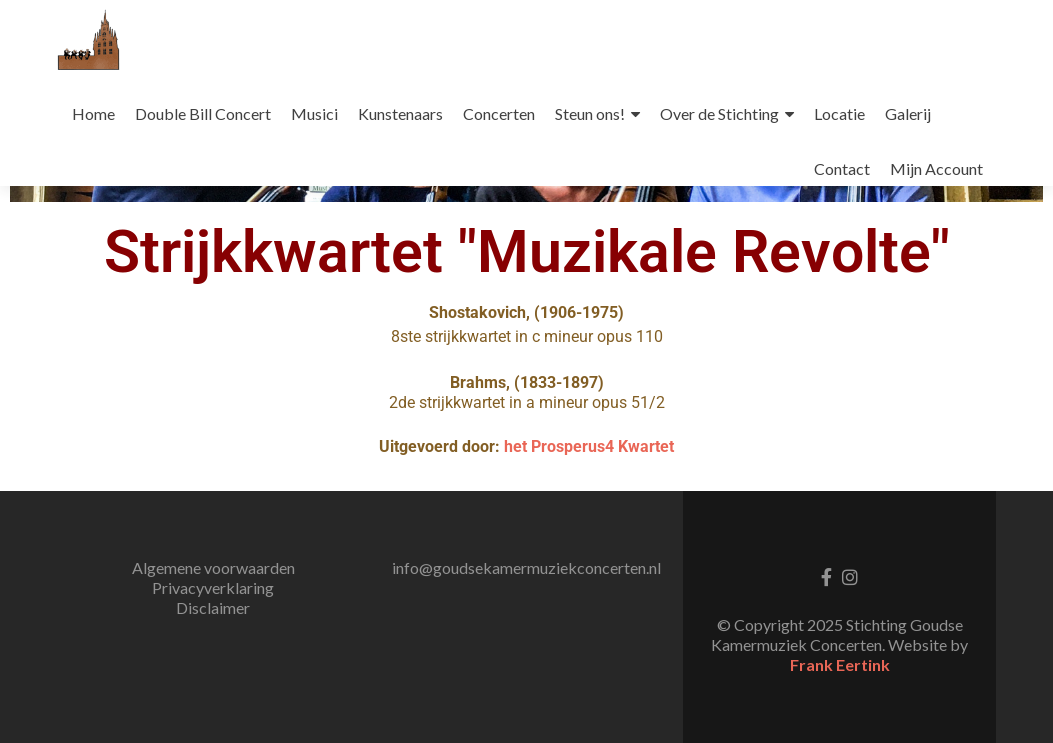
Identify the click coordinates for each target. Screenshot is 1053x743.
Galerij (908, 113)
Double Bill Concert (203, 113)
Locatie (839, 113)
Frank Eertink (840, 664)
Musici (314, 113)
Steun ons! (590, 113)
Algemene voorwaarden (213, 567)
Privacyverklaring (213, 587)
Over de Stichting (719, 113)
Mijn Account (936, 168)
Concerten (499, 113)
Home (93, 113)
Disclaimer (213, 607)
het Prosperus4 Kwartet (589, 446)
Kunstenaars (400, 113)
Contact (842, 168)
